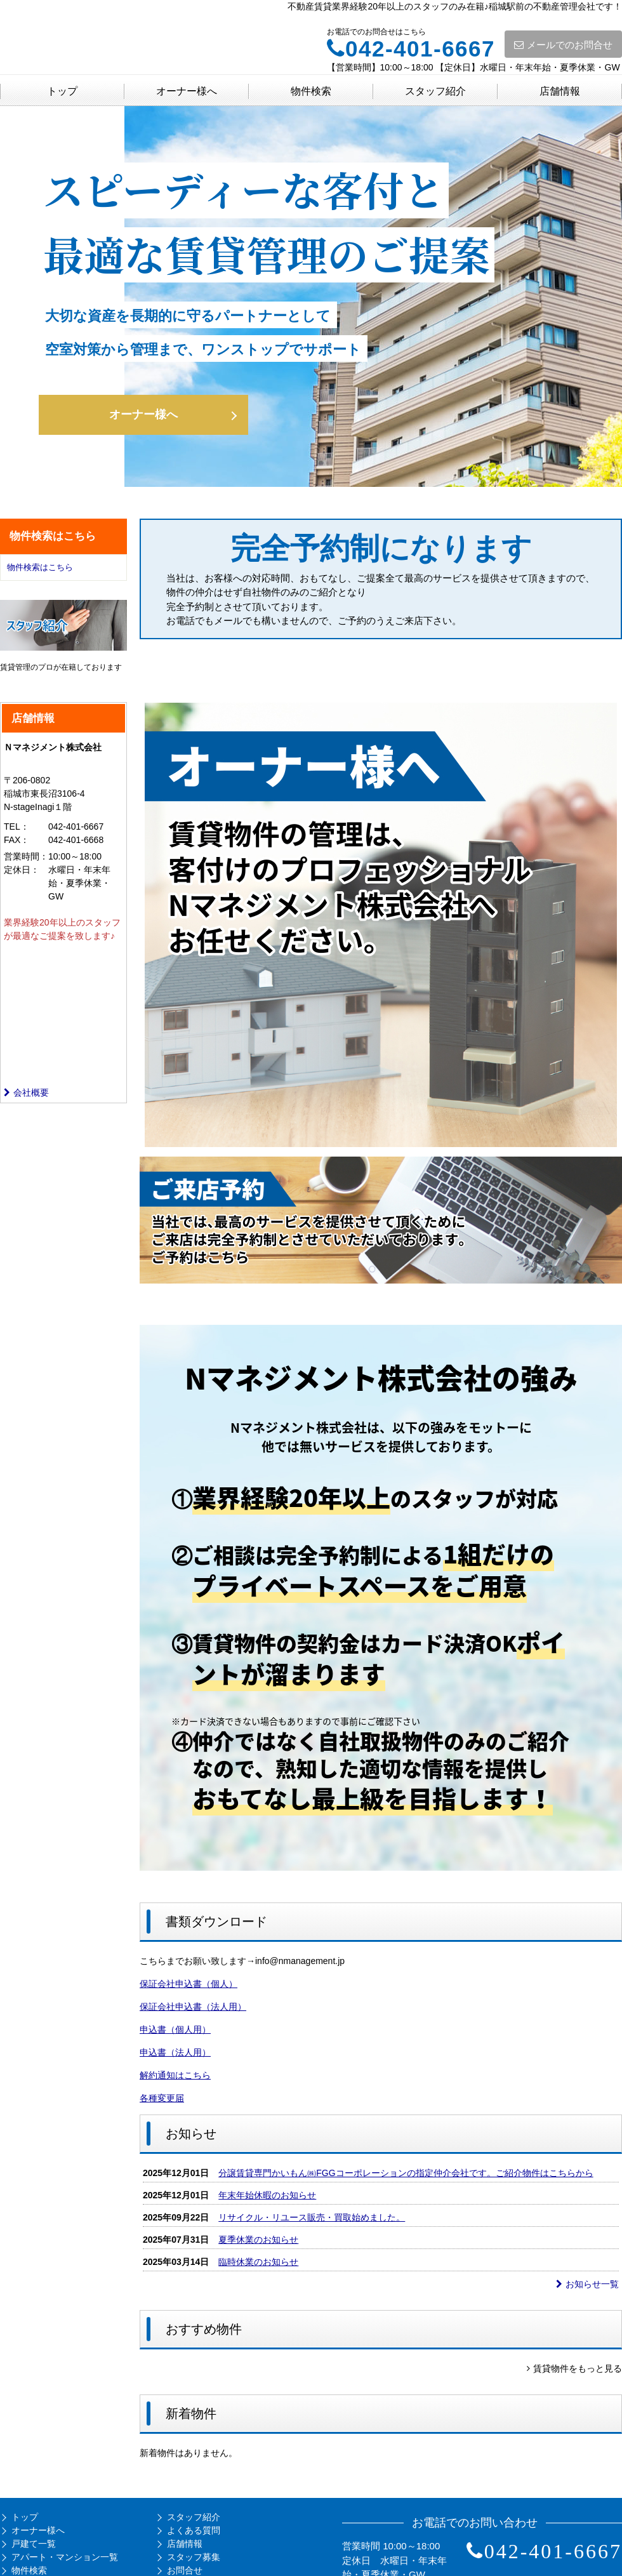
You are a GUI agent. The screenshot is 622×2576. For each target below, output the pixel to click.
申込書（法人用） (175, 2052)
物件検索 (311, 91)
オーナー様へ (186, 91)
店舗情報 (559, 91)
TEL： (16, 826)
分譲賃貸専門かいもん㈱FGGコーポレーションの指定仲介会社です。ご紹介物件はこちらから (405, 2173)
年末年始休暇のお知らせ (267, 2195)
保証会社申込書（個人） (188, 1984)
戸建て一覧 (33, 2544)
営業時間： (26, 856)
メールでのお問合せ (563, 44)
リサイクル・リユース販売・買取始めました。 (311, 2217)
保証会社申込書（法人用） (193, 2007)
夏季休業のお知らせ (258, 2239)
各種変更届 (162, 2098)
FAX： (16, 840)
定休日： (21, 870)
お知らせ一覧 (587, 2284)
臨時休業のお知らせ (258, 2262)
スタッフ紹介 (435, 91)
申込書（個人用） (175, 2029)
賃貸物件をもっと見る (574, 2368)
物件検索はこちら (40, 567)
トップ (62, 91)
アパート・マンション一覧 (64, 2557)
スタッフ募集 (193, 2557)
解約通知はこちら (175, 2075)
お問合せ (184, 2570)
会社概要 (26, 1092)
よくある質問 (193, 2530)
